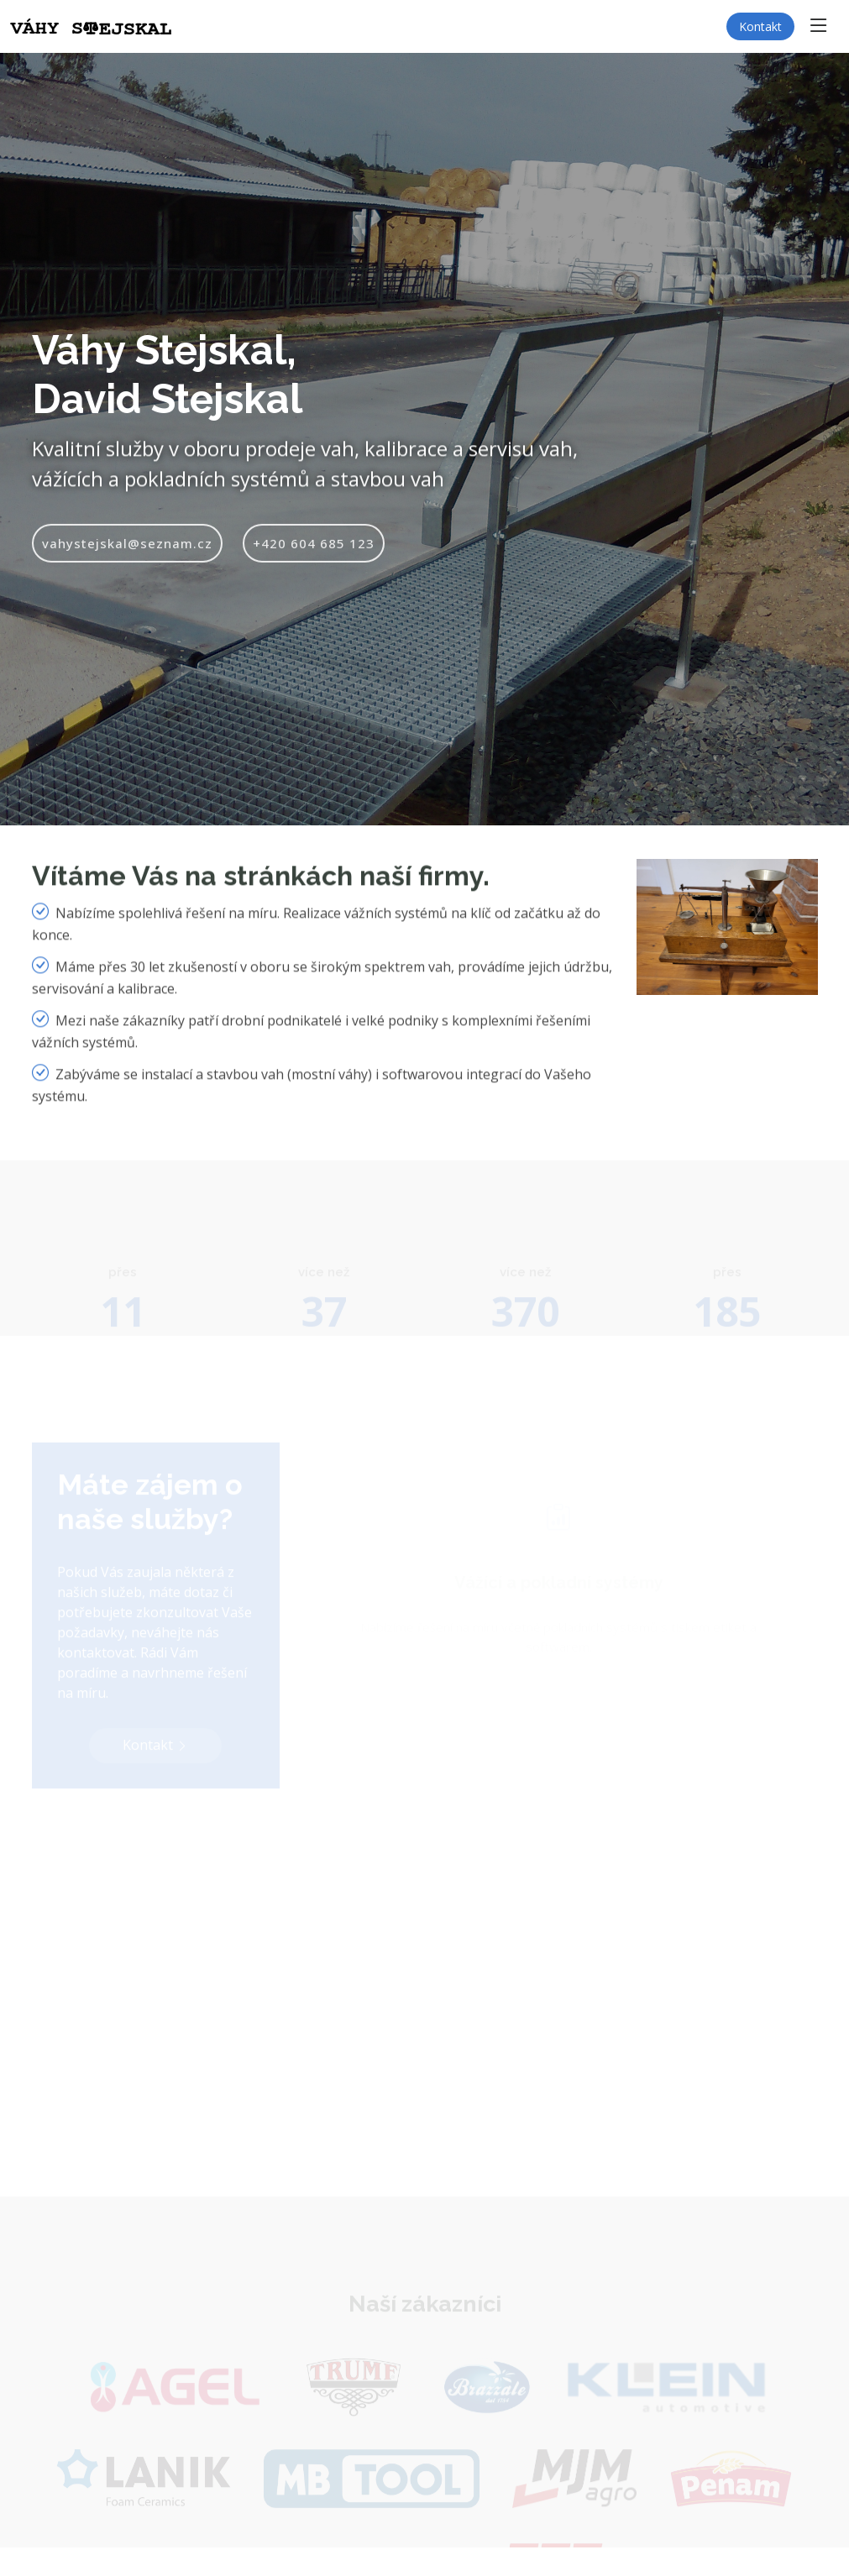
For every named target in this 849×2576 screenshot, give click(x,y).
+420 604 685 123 (314, 558)
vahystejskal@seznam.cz (127, 558)
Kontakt (760, 26)
